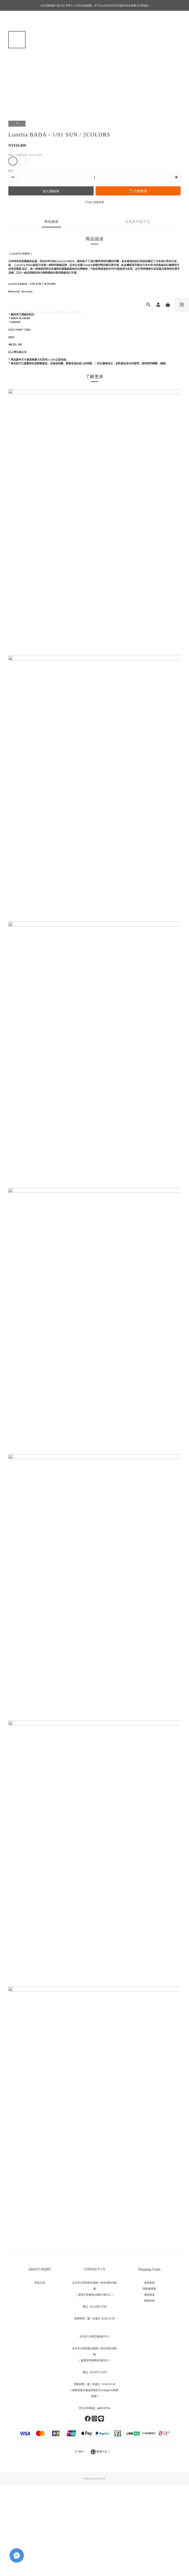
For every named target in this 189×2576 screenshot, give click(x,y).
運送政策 (149, 2294)
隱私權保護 (149, 2288)
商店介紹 (40, 2282)
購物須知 (149, 2300)
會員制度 (149, 2282)
